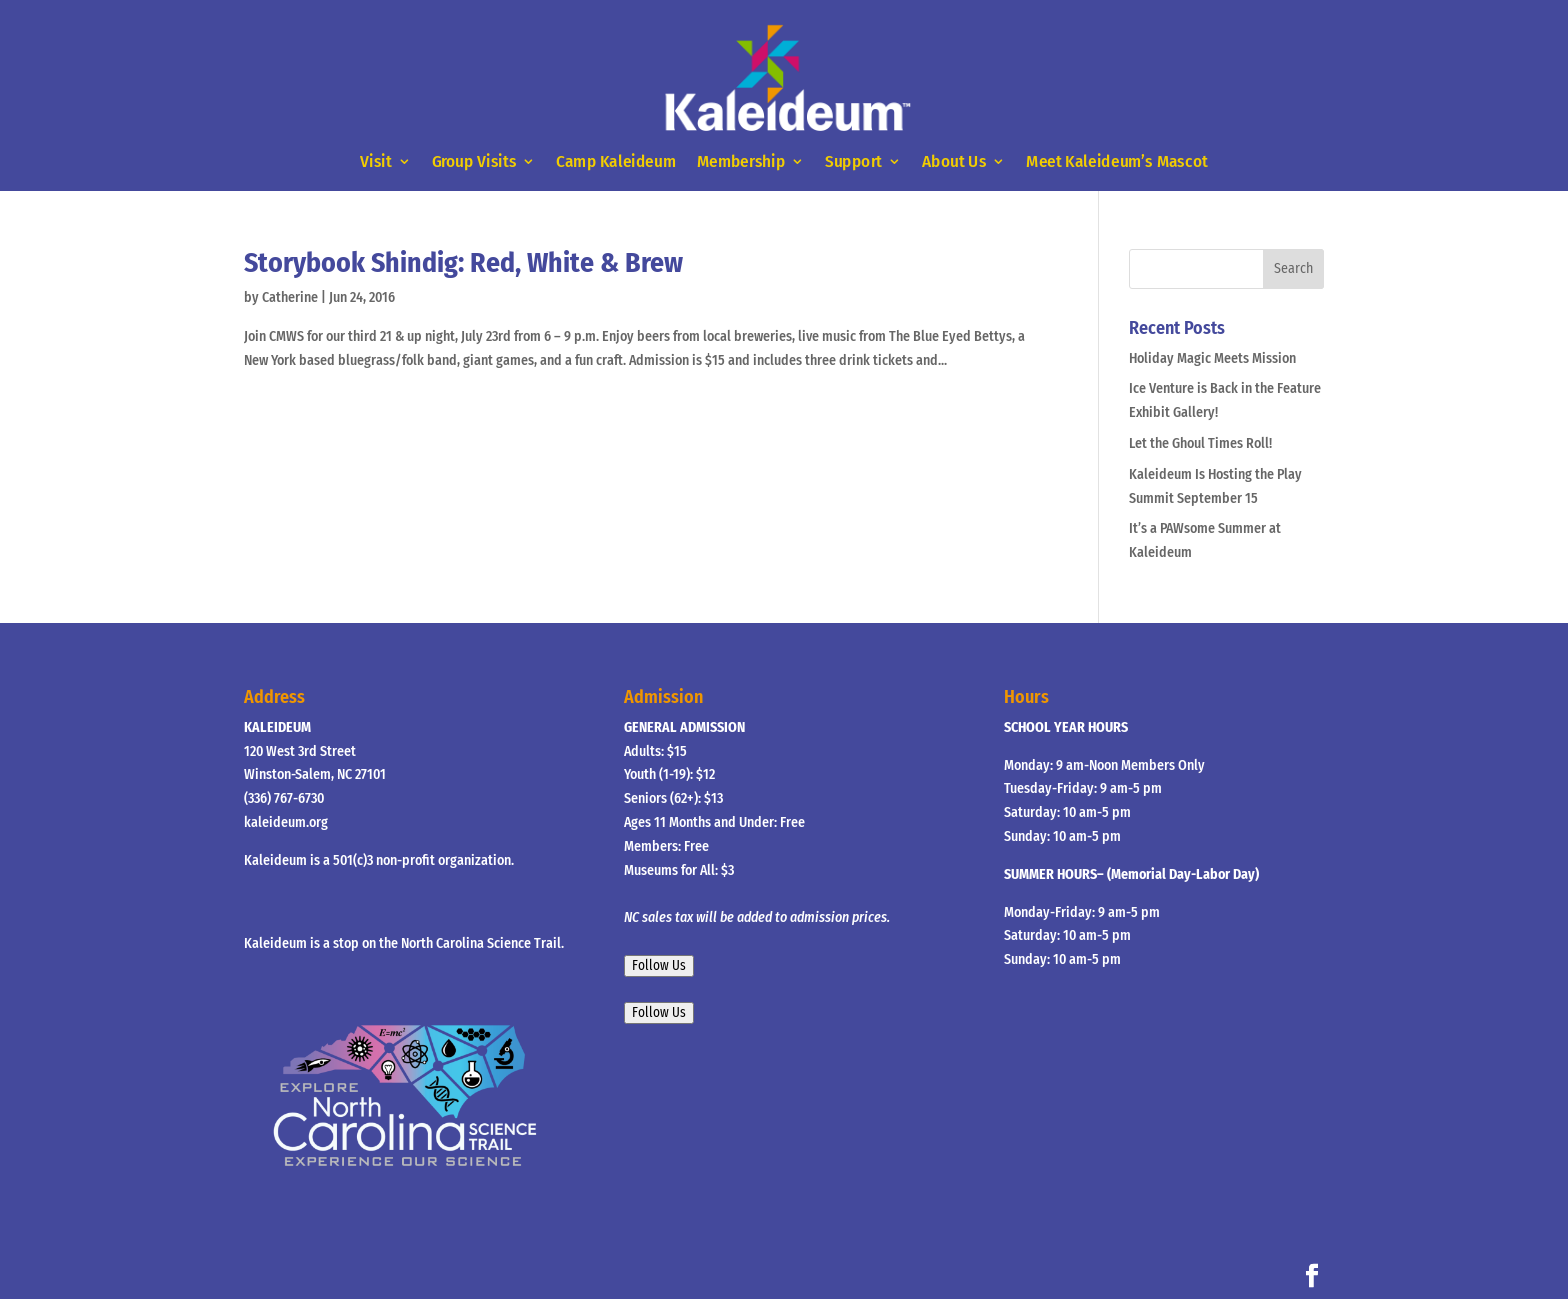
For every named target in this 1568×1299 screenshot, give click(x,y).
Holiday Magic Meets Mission (1212, 358)
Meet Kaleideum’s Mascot (1116, 162)
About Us (954, 162)
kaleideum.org (286, 822)
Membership (741, 162)
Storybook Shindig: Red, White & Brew (463, 262)
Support (853, 162)
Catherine (290, 297)
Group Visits (474, 162)
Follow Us (659, 966)
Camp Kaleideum (616, 162)
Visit (375, 162)
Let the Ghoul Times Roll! (1200, 443)
